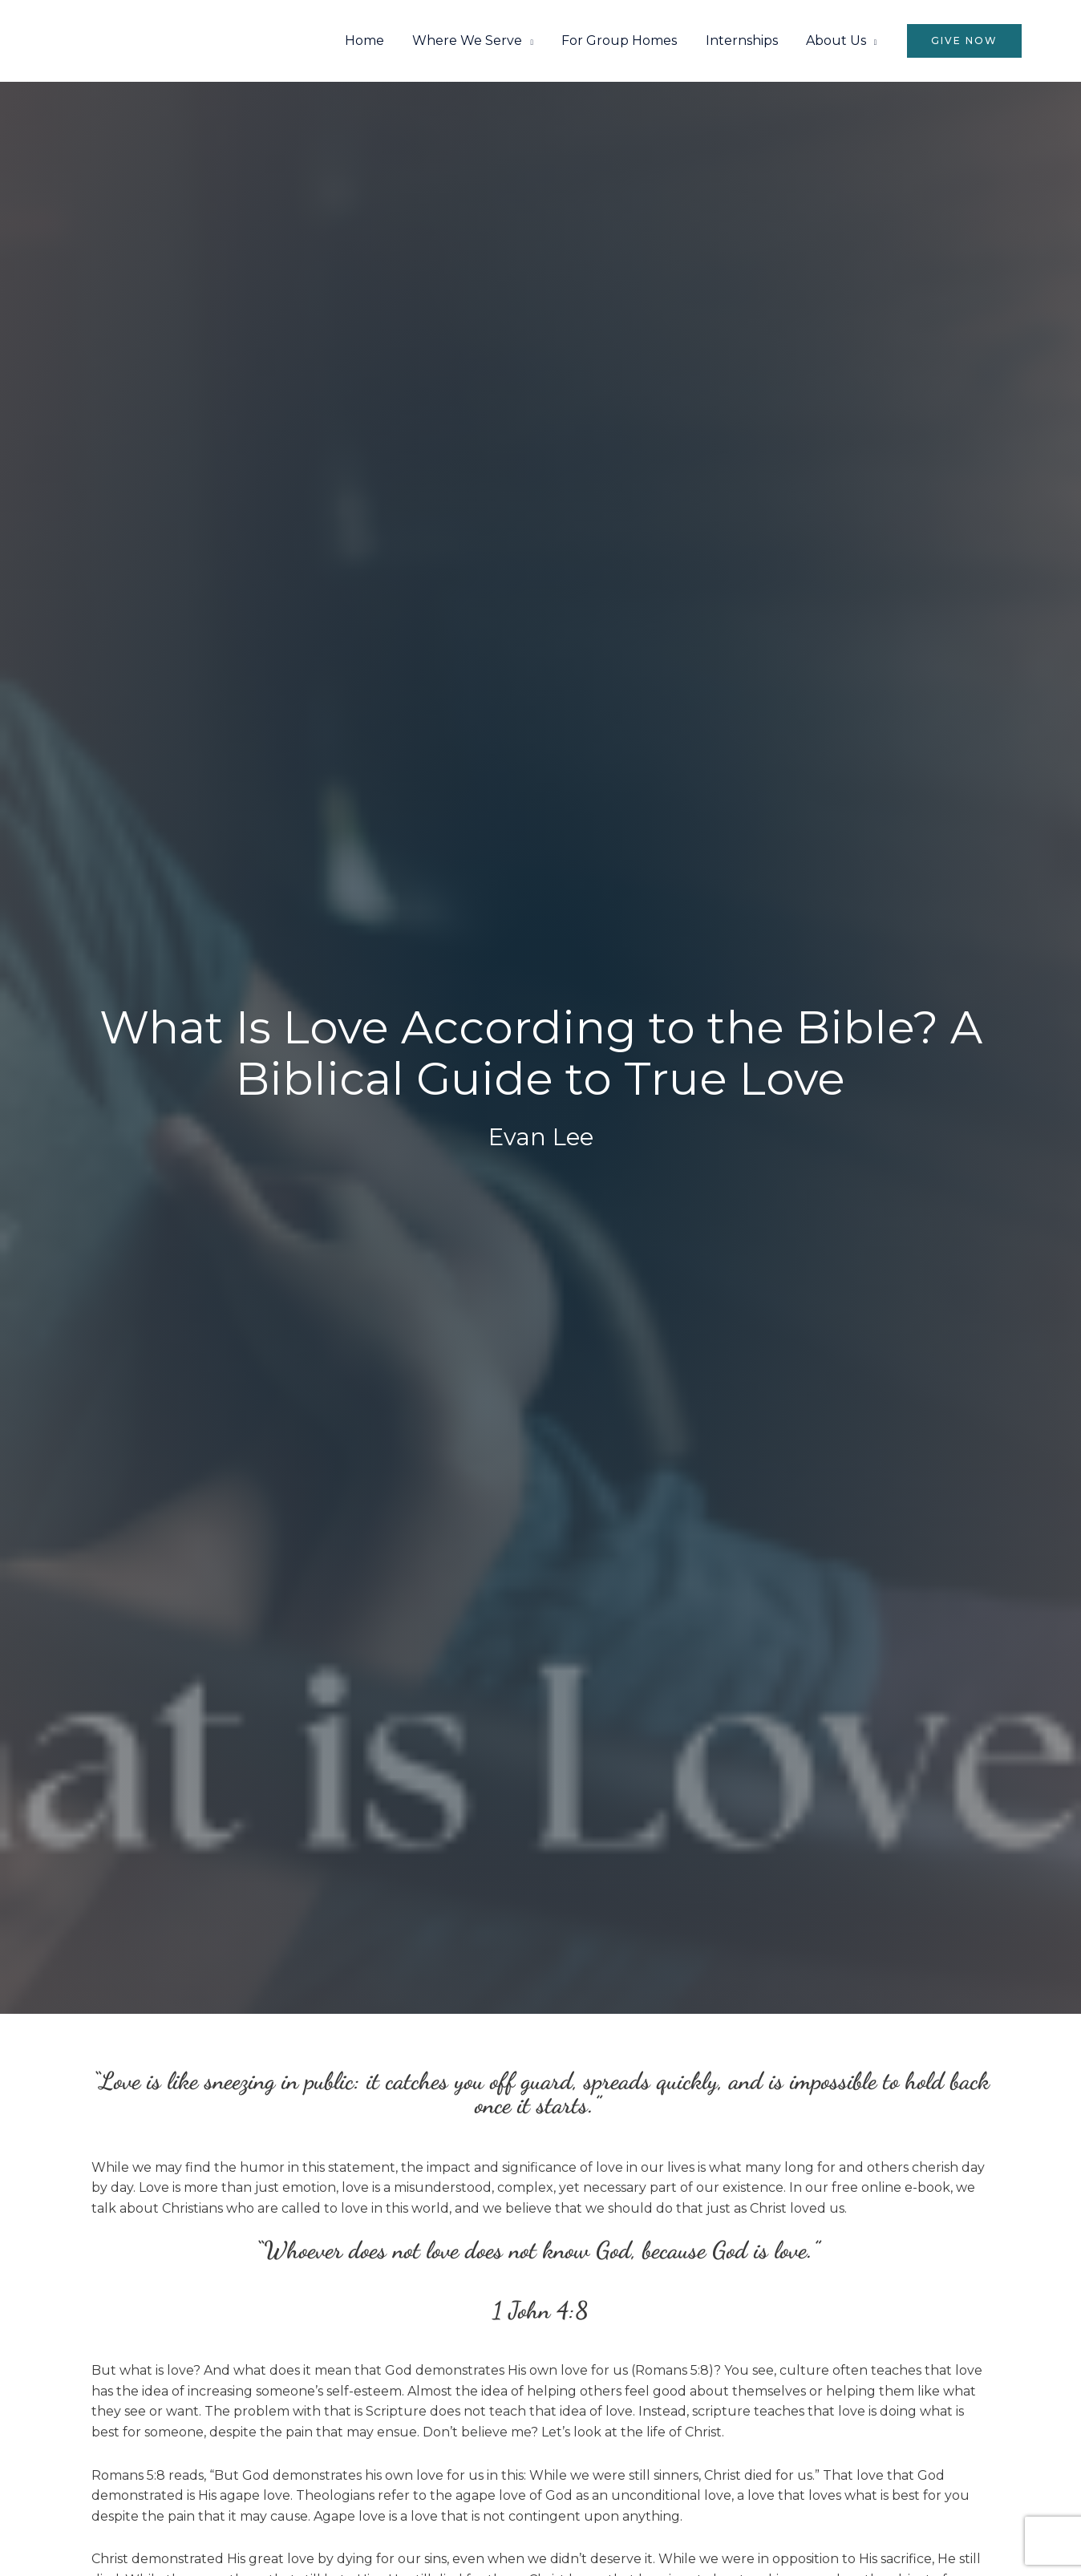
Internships (745, 40)
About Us (837, 40)
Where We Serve (477, 40)
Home (376, 40)
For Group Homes (625, 40)
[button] (964, 41)
